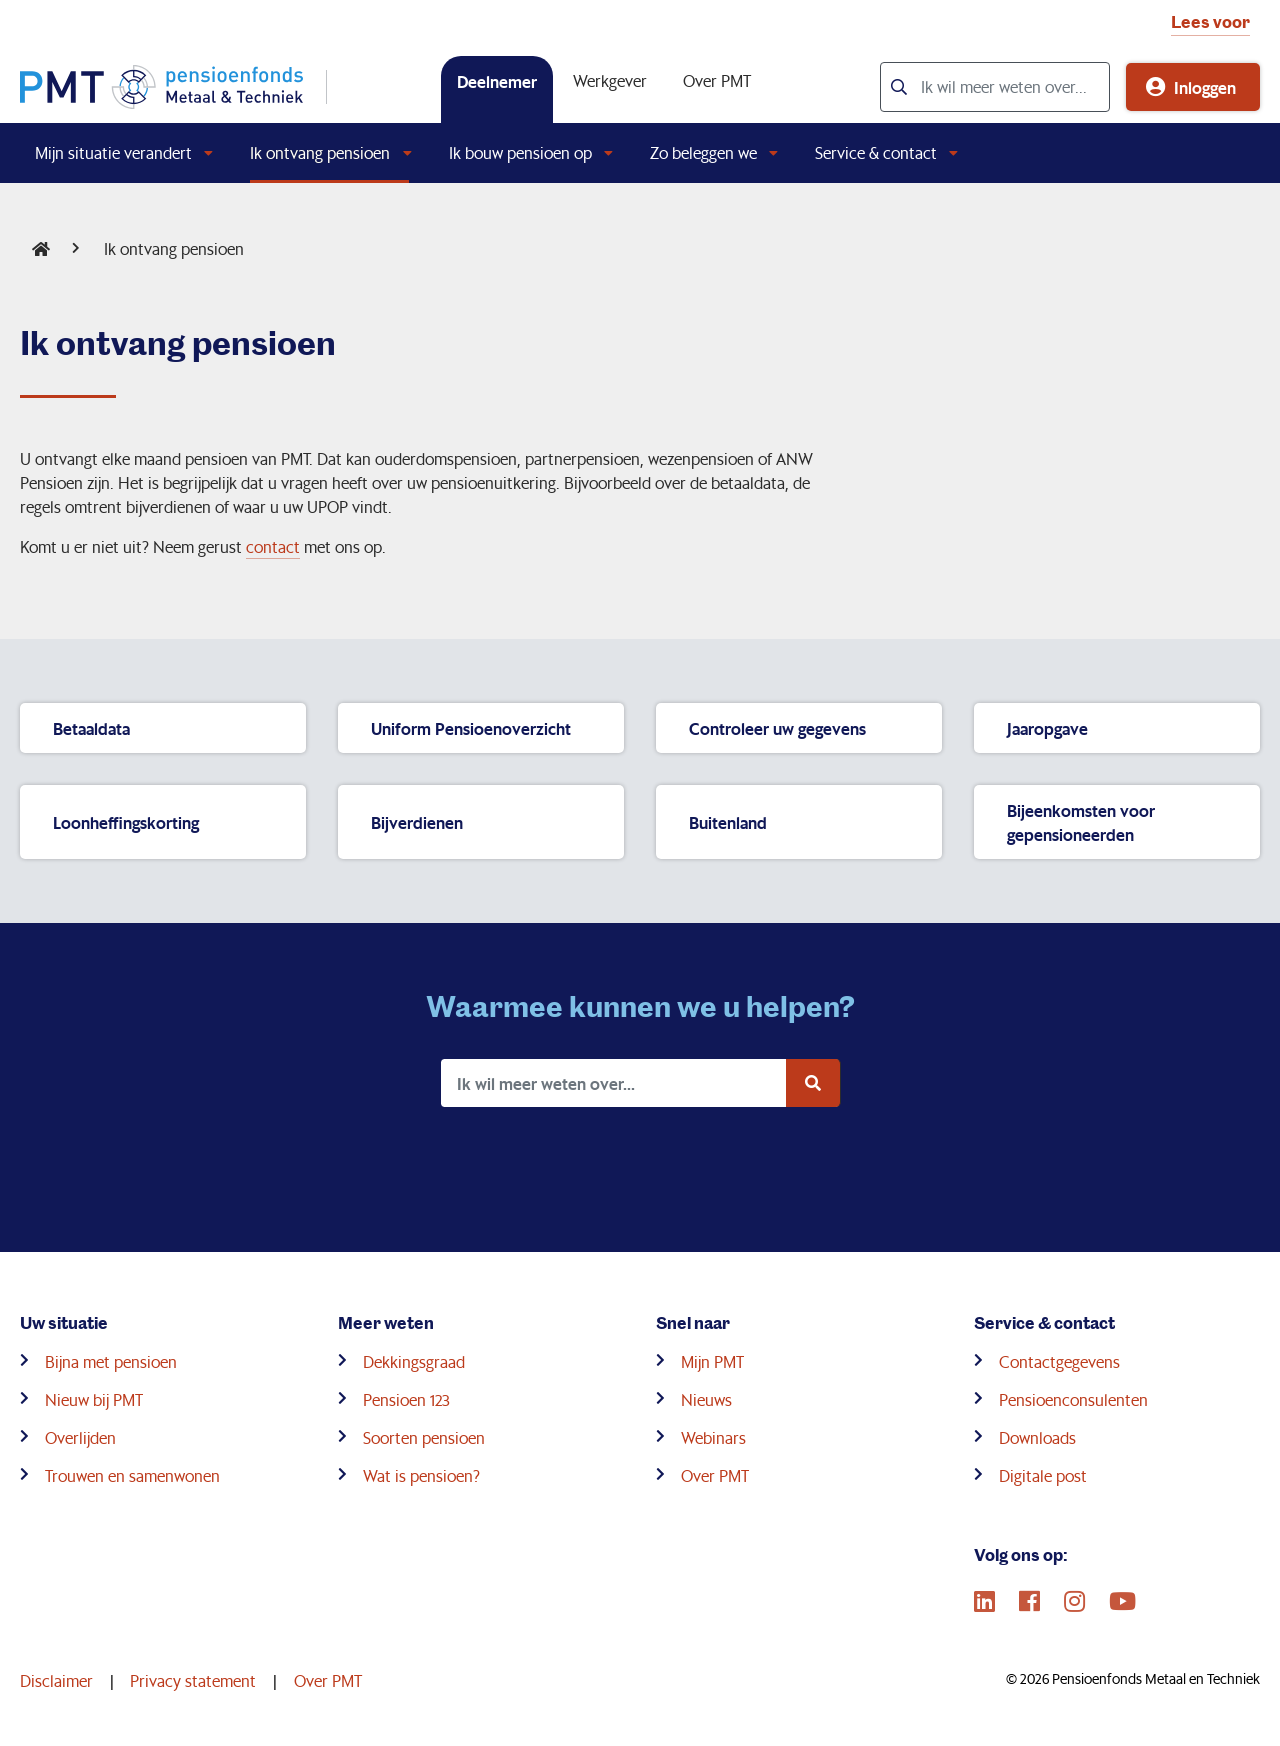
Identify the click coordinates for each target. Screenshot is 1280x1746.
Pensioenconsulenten (1073, 1399)
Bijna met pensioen (111, 1361)
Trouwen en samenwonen (132, 1475)
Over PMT (717, 80)
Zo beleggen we (703, 152)
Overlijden (80, 1437)
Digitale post (1043, 1475)
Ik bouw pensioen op (520, 152)
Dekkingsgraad (414, 1361)
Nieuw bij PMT (94, 1399)
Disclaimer (56, 1680)
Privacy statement (193, 1680)
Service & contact (876, 152)
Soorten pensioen (424, 1437)
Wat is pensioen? (421, 1475)
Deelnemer (497, 81)
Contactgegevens (1059, 1361)
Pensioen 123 (406, 1399)
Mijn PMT (712, 1361)
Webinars (713, 1437)
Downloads (1037, 1437)
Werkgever (610, 80)
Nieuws (706, 1399)
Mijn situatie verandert (113, 152)
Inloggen (1205, 87)
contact (273, 546)
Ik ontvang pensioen (320, 152)
